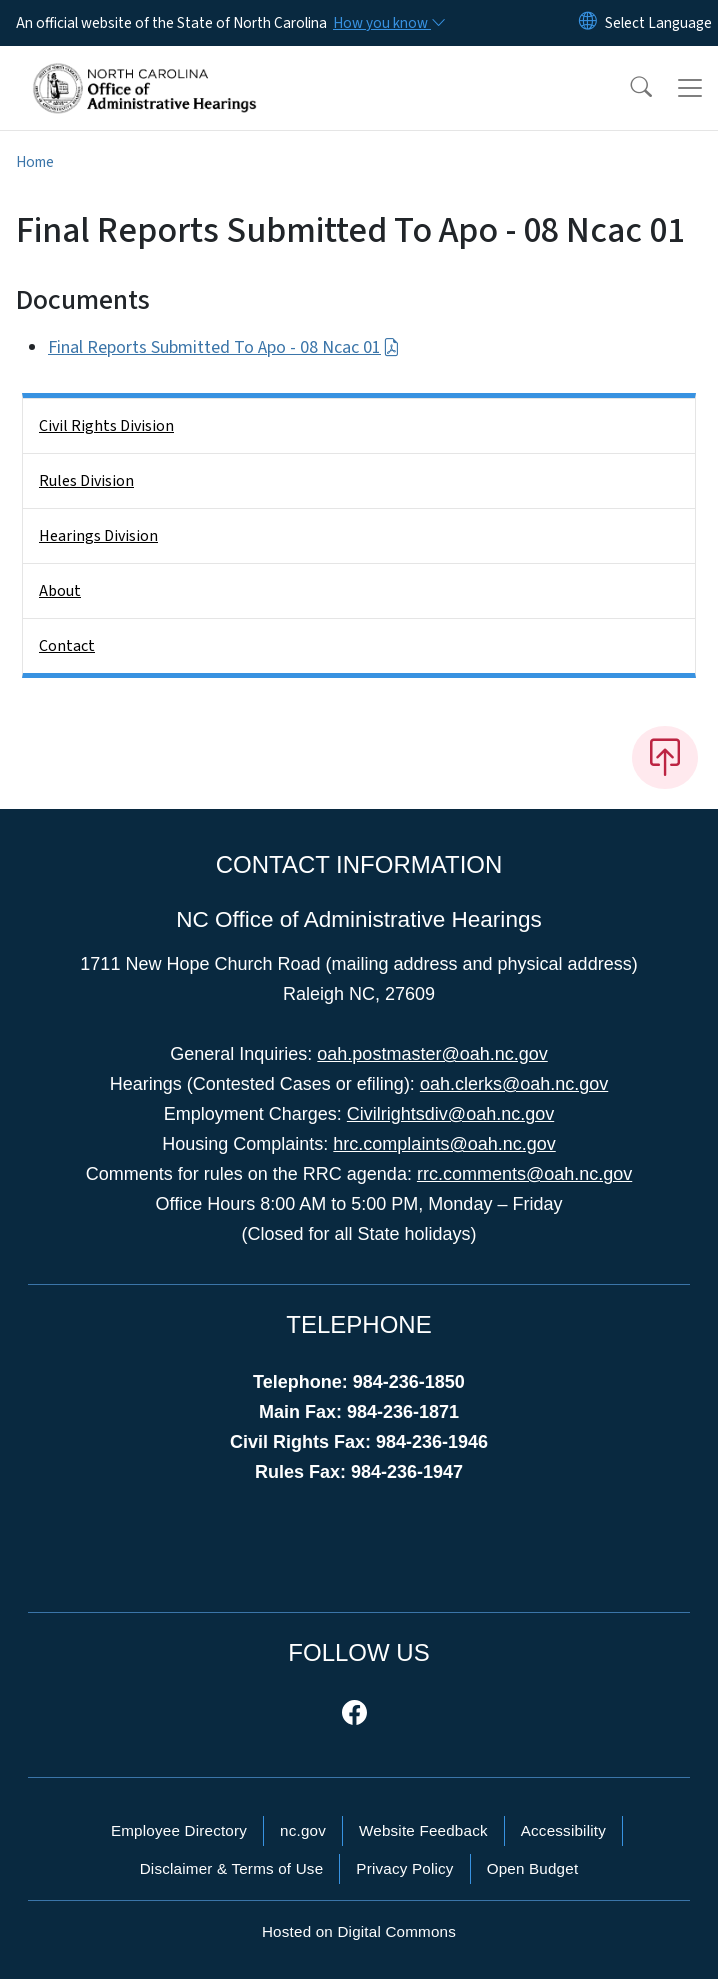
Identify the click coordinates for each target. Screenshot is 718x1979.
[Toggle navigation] (690, 88)
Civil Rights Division (106, 426)
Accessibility (563, 1830)
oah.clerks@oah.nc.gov (514, 1084)
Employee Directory (179, 1830)
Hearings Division (98, 536)
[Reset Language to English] (588, 23)
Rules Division (86, 481)
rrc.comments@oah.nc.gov (524, 1174)
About (60, 591)
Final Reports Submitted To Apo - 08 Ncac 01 (224, 347)
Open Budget (533, 1868)
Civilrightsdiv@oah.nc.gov (450, 1114)
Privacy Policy (404, 1868)
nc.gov (303, 1830)
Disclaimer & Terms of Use (232, 1868)
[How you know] (388, 23)
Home (35, 162)
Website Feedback (423, 1830)
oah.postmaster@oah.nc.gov (432, 1054)
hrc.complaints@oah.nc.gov (444, 1144)
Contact (67, 646)
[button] (628, 88)
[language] (658, 23)
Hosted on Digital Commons (359, 1931)
